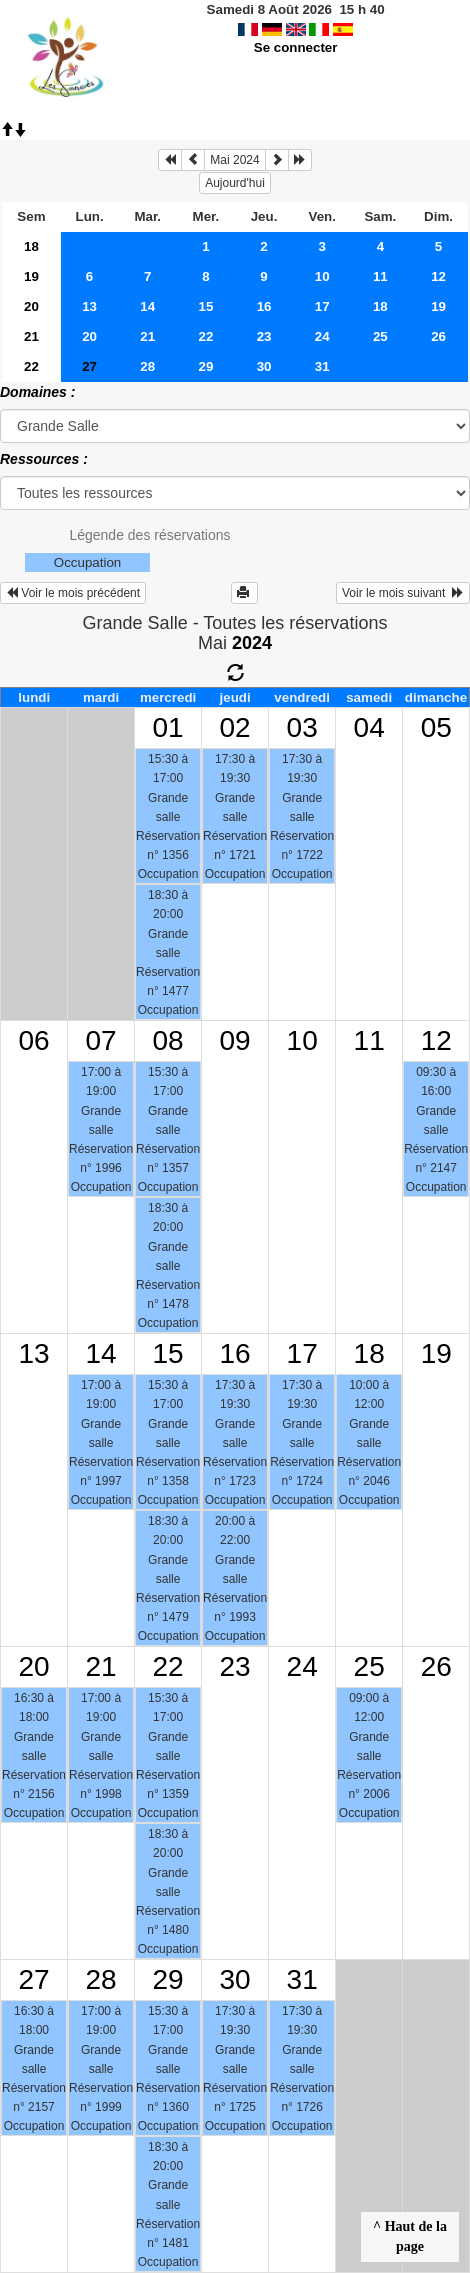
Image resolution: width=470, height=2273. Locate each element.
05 (436, 727)
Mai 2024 (234, 160)
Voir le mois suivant (403, 593)
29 (205, 366)
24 (322, 336)
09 (235, 1040)
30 (264, 366)
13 (89, 306)
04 (369, 727)
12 (438, 276)
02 (235, 727)
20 (31, 306)
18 (31, 246)
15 (205, 306)
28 (147, 366)
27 (33, 1979)
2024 (252, 643)
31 (322, 366)
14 (147, 306)
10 (322, 276)
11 (380, 276)
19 (31, 276)
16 (264, 306)
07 (100, 1040)
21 (31, 336)
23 (264, 336)
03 (302, 727)
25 (380, 336)
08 (168, 1040)
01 (168, 727)
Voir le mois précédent (73, 593)
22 (205, 336)
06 (33, 1040)
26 (438, 336)
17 (322, 306)
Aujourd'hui (235, 183)
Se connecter (296, 47)
